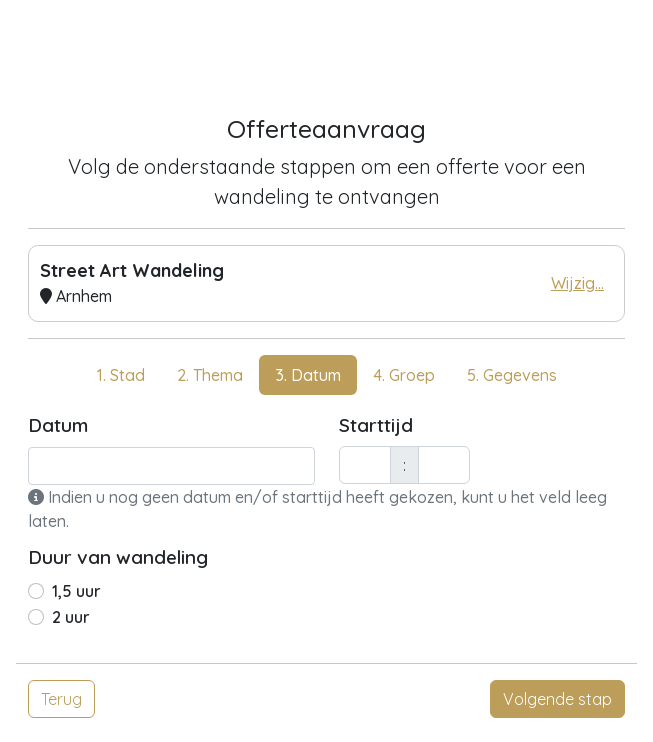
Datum (58, 425)
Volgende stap (557, 699)
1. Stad (121, 375)
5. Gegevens (512, 375)
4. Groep (404, 375)
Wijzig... (577, 283)
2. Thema (210, 375)
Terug (61, 699)
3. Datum (308, 375)
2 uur (71, 617)
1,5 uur (76, 591)
